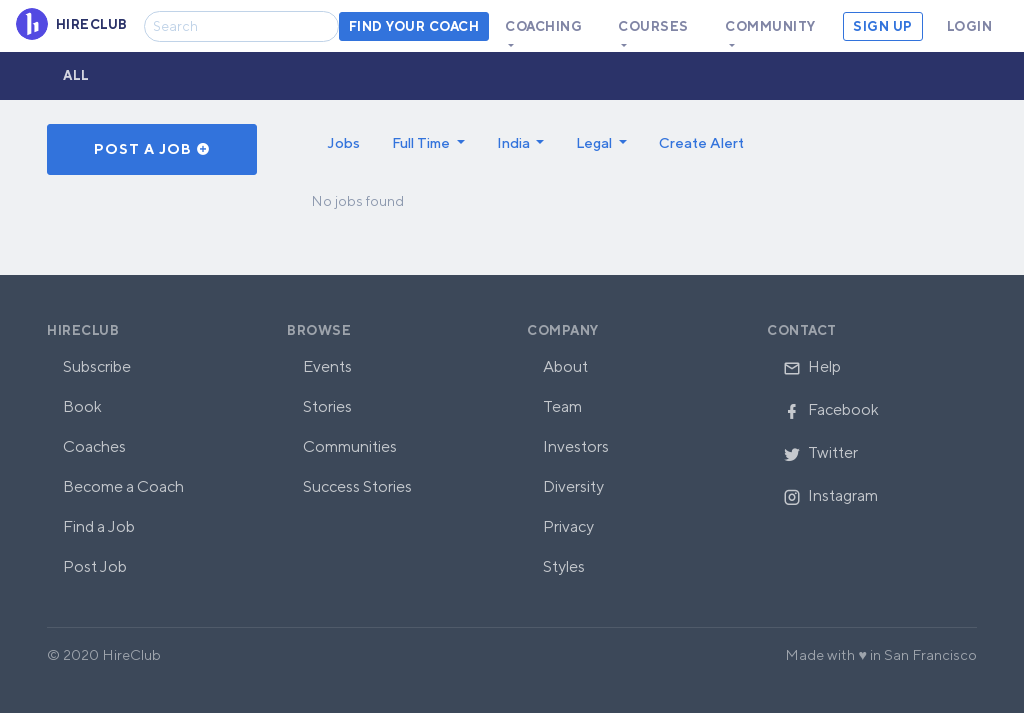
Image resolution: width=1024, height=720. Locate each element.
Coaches (94, 446)
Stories (327, 406)
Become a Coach (123, 486)
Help (812, 366)
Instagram (830, 495)
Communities (350, 446)
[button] (428, 143)
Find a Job (99, 526)
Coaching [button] (543, 26)
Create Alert (701, 142)
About (565, 366)
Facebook (831, 409)
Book (82, 406)
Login (970, 26)
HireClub (83, 330)
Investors (576, 446)
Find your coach (414, 26)
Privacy (568, 526)
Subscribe (97, 366)
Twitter (820, 452)
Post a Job (152, 149)
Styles (564, 566)
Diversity (573, 486)
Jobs (343, 142)
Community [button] (770, 26)
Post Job (95, 566)
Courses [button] (653, 26)
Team (562, 406)
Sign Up (883, 26)
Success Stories (357, 486)
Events (327, 366)
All (76, 75)
